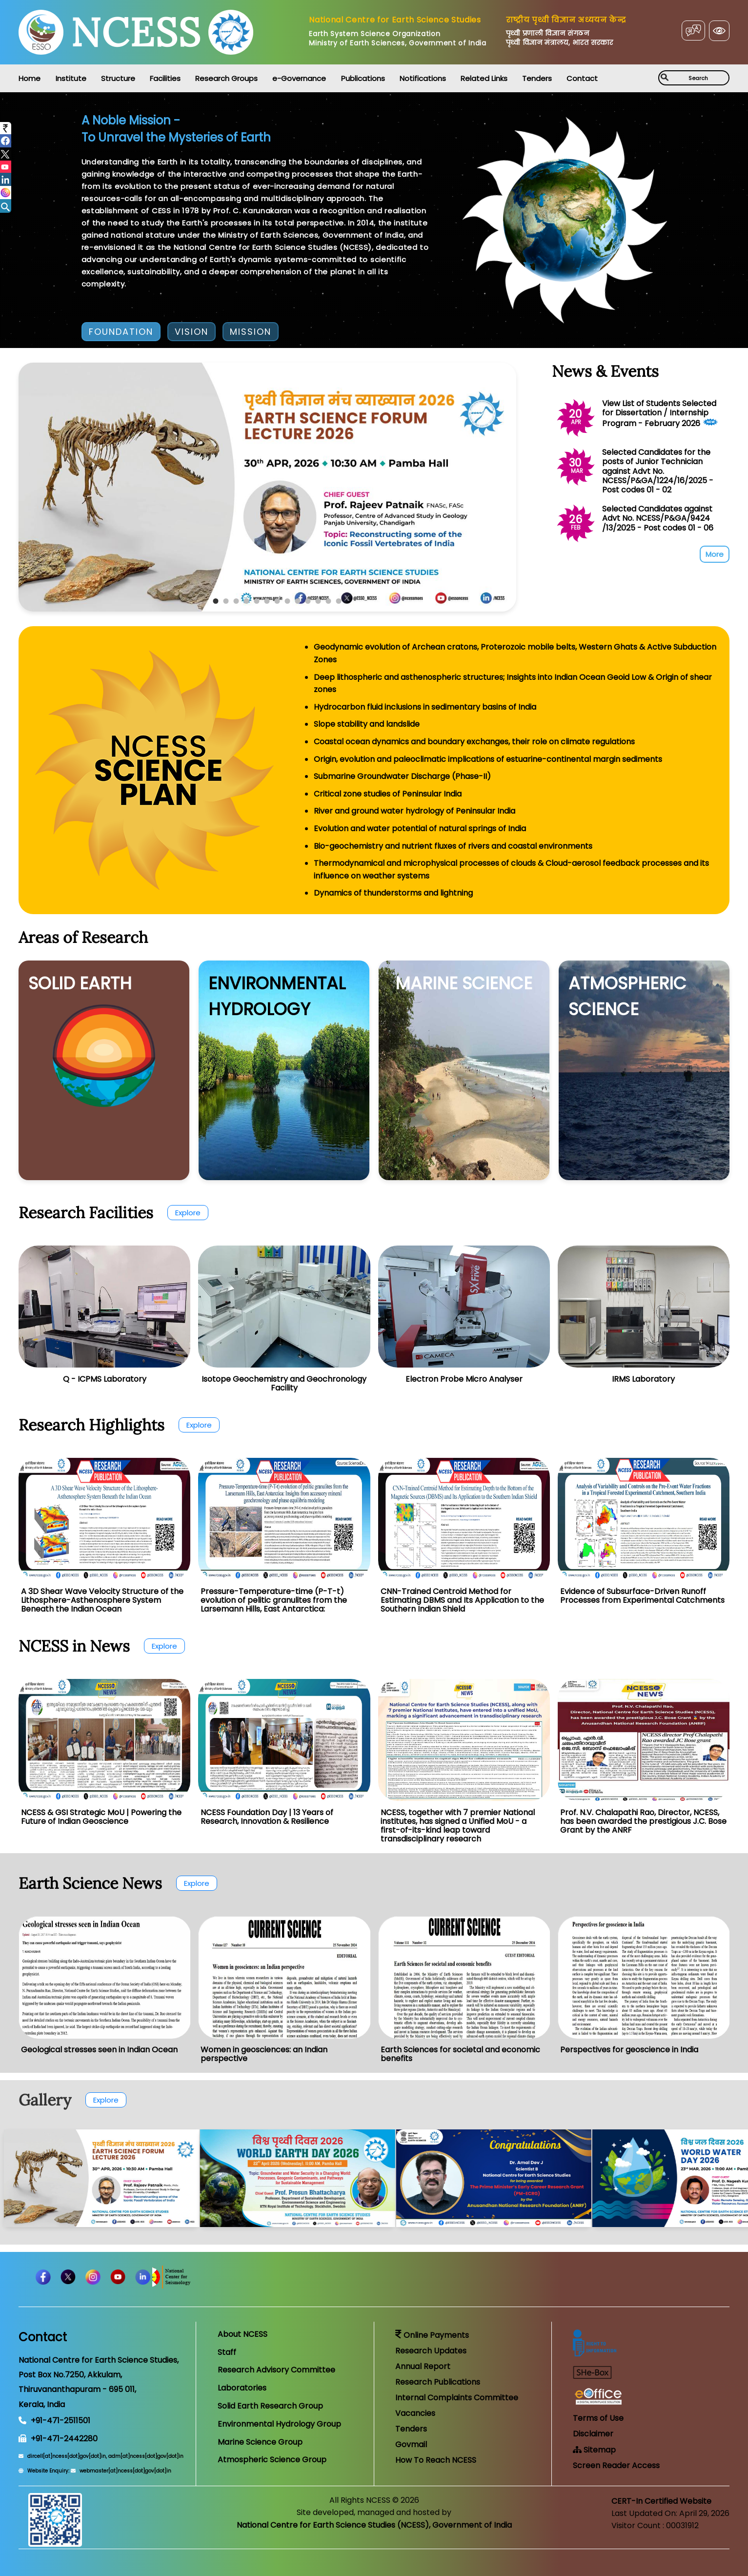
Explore (188, 1212)
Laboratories (242, 2387)
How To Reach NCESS (435, 2460)
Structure (118, 78)
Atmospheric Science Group (272, 2459)
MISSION (250, 332)
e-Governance (299, 78)
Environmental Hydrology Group (279, 2424)
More (715, 554)
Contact (582, 78)
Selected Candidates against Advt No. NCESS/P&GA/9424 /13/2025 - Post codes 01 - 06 (657, 518)
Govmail (411, 2444)
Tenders (537, 78)
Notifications (423, 78)
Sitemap (594, 2449)
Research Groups (226, 78)
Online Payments (432, 2335)
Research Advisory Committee (276, 2369)
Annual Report (422, 2366)
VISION (191, 332)
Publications (363, 78)
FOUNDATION (121, 332)
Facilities (165, 78)
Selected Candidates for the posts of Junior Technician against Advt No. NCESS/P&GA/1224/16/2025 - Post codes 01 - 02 (657, 471)
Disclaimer (593, 2433)
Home (29, 78)
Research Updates (430, 2350)
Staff (227, 2352)
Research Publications (437, 2382)
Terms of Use (598, 2418)
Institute (71, 78)
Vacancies (415, 2413)
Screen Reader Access (616, 2465)
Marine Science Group (260, 2442)
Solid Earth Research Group (270, 2406)
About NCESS (242, 2334)
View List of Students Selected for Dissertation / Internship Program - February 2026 (659, 413)
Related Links (484, 78)
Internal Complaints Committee (456, 2397)
